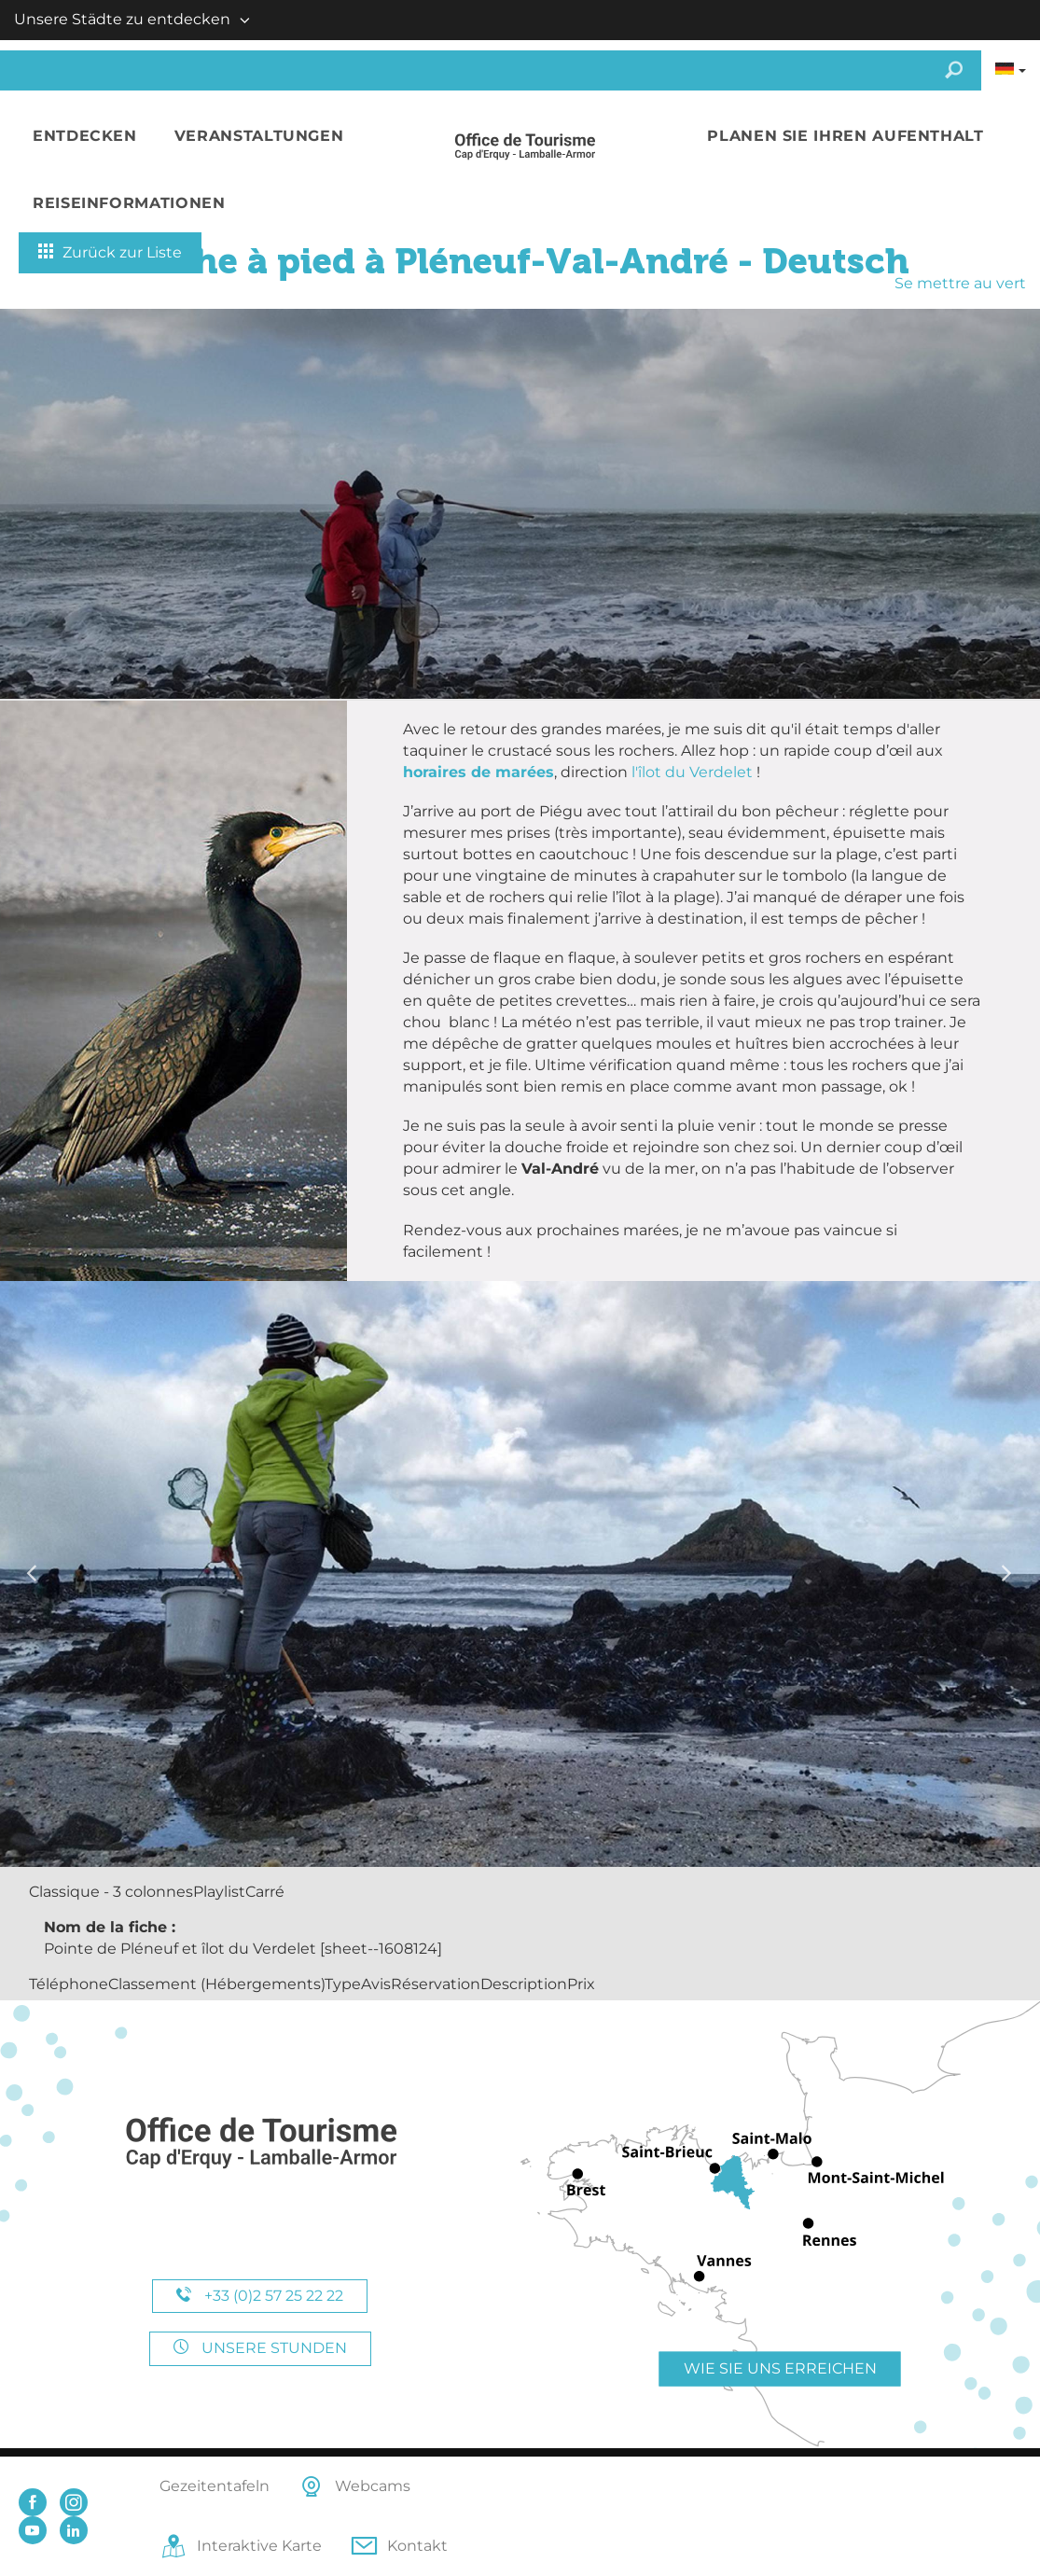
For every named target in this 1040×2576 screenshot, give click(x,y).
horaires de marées (478, 772)
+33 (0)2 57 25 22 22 (259, 2295)
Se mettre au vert (960, 283)
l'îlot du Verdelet (693, 772)
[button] (85, 137)
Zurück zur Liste (110, 252)
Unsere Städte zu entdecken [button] (122, 19)
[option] (520, 1573)
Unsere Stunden (260, 2348)
